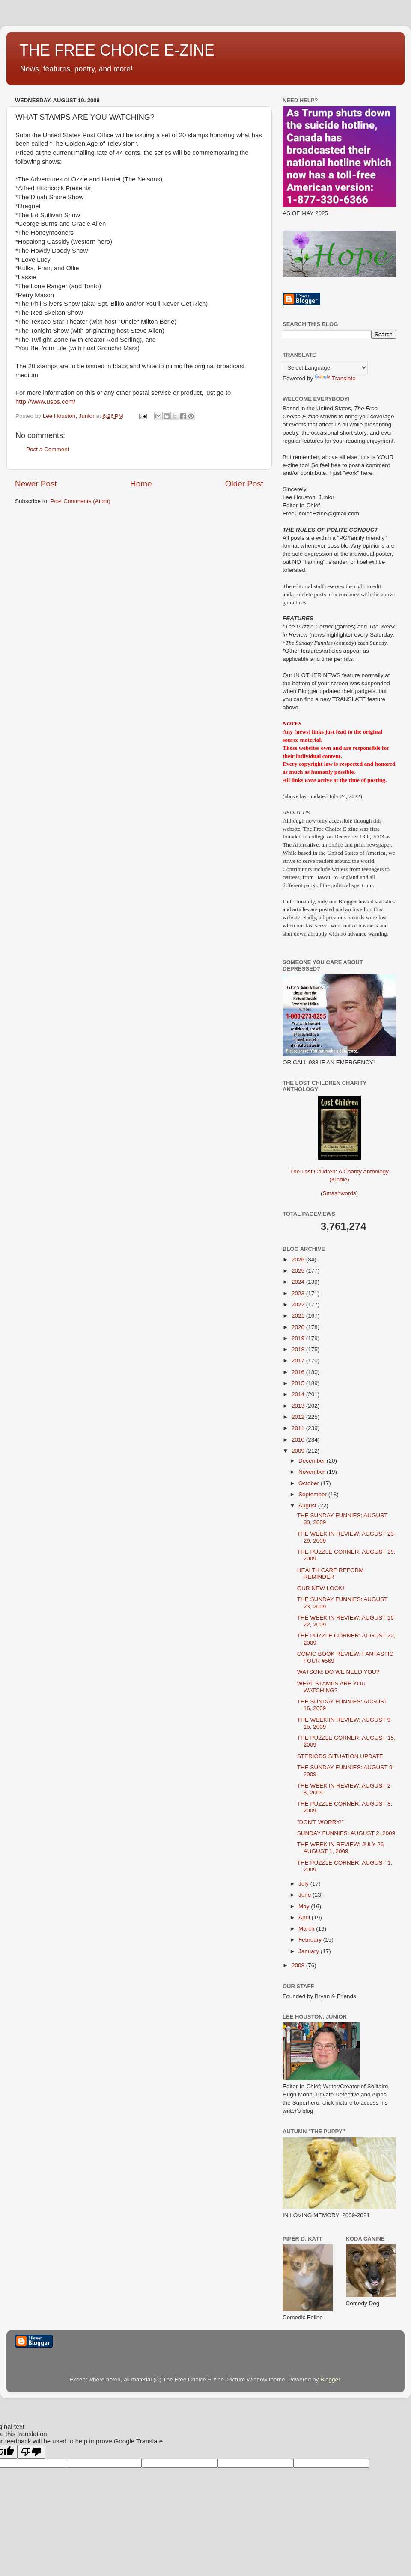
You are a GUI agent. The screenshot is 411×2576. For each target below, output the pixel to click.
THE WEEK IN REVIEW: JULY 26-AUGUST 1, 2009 (341, 1847)
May (304, 1906)
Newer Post (36, 483)
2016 (299, 1372)
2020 (299, 1327)
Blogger (330, 2379)
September (313, 1494)
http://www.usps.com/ (45, 401)
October (309, 1483)
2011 (299, 1428)
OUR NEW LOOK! (320, 1588)
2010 (299, 1439)
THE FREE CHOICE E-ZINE (116, 50)
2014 (299, 1394)
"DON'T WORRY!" (320, 1822)
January (309, 1951)
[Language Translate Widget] (325, 367)
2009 (299, 1451)
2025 (299, 1270)
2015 (299, 1383)
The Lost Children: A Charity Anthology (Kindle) (339, 1169)
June (305, 1895)
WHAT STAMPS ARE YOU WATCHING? (331, 1687)
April (305, 1917)
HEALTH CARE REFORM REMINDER (330, 1573)
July (304, 1883)
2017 (299, 1360)
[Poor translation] (31, 2452)
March (307, 1928)
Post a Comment (47, 449)
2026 (299, 1259)
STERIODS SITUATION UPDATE (340, 1756)
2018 (299, 1349)
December (312, 1460)
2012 (299, 1417)
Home (141, 483)
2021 (299, 1315)
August (308, 1505)
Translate (335, 378)
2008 (299, 1965)
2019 (299, 1338)
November (312, 1472)
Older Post (244, 483)
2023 (299, 1293)
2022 (299, 1304)
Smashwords (339, 1193)
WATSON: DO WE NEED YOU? (338, 1672)
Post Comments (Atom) (80, 501)
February (310, 1939)
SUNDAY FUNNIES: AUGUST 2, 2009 (346, 1833)
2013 (299, 1406)
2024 (299, 1282)
